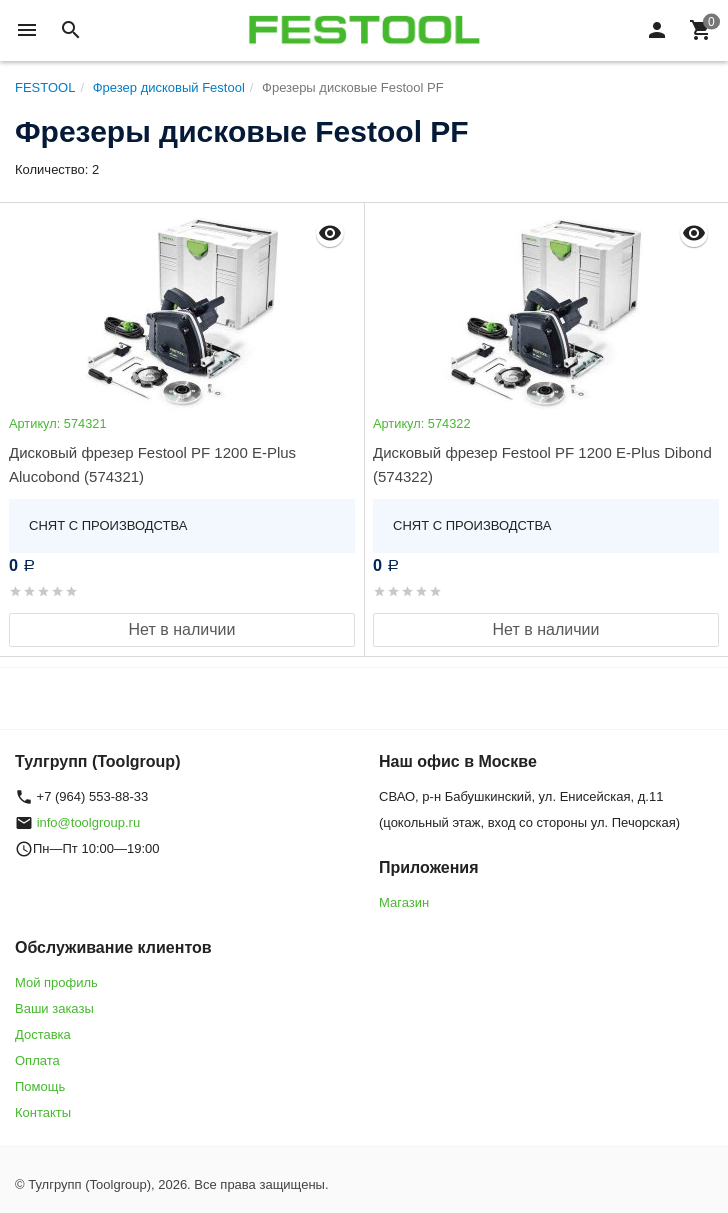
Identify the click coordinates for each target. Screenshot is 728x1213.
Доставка (43, 1034)
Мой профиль (56, 982)
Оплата (37, 1060)
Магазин (404, 902)
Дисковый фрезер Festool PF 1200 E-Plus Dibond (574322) (542, 464)
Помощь (40, 1086)
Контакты (43, 1112)
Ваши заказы (54, 1008)
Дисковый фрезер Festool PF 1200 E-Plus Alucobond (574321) (152, 464)
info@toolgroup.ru (89, 822)
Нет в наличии (182, 629)
